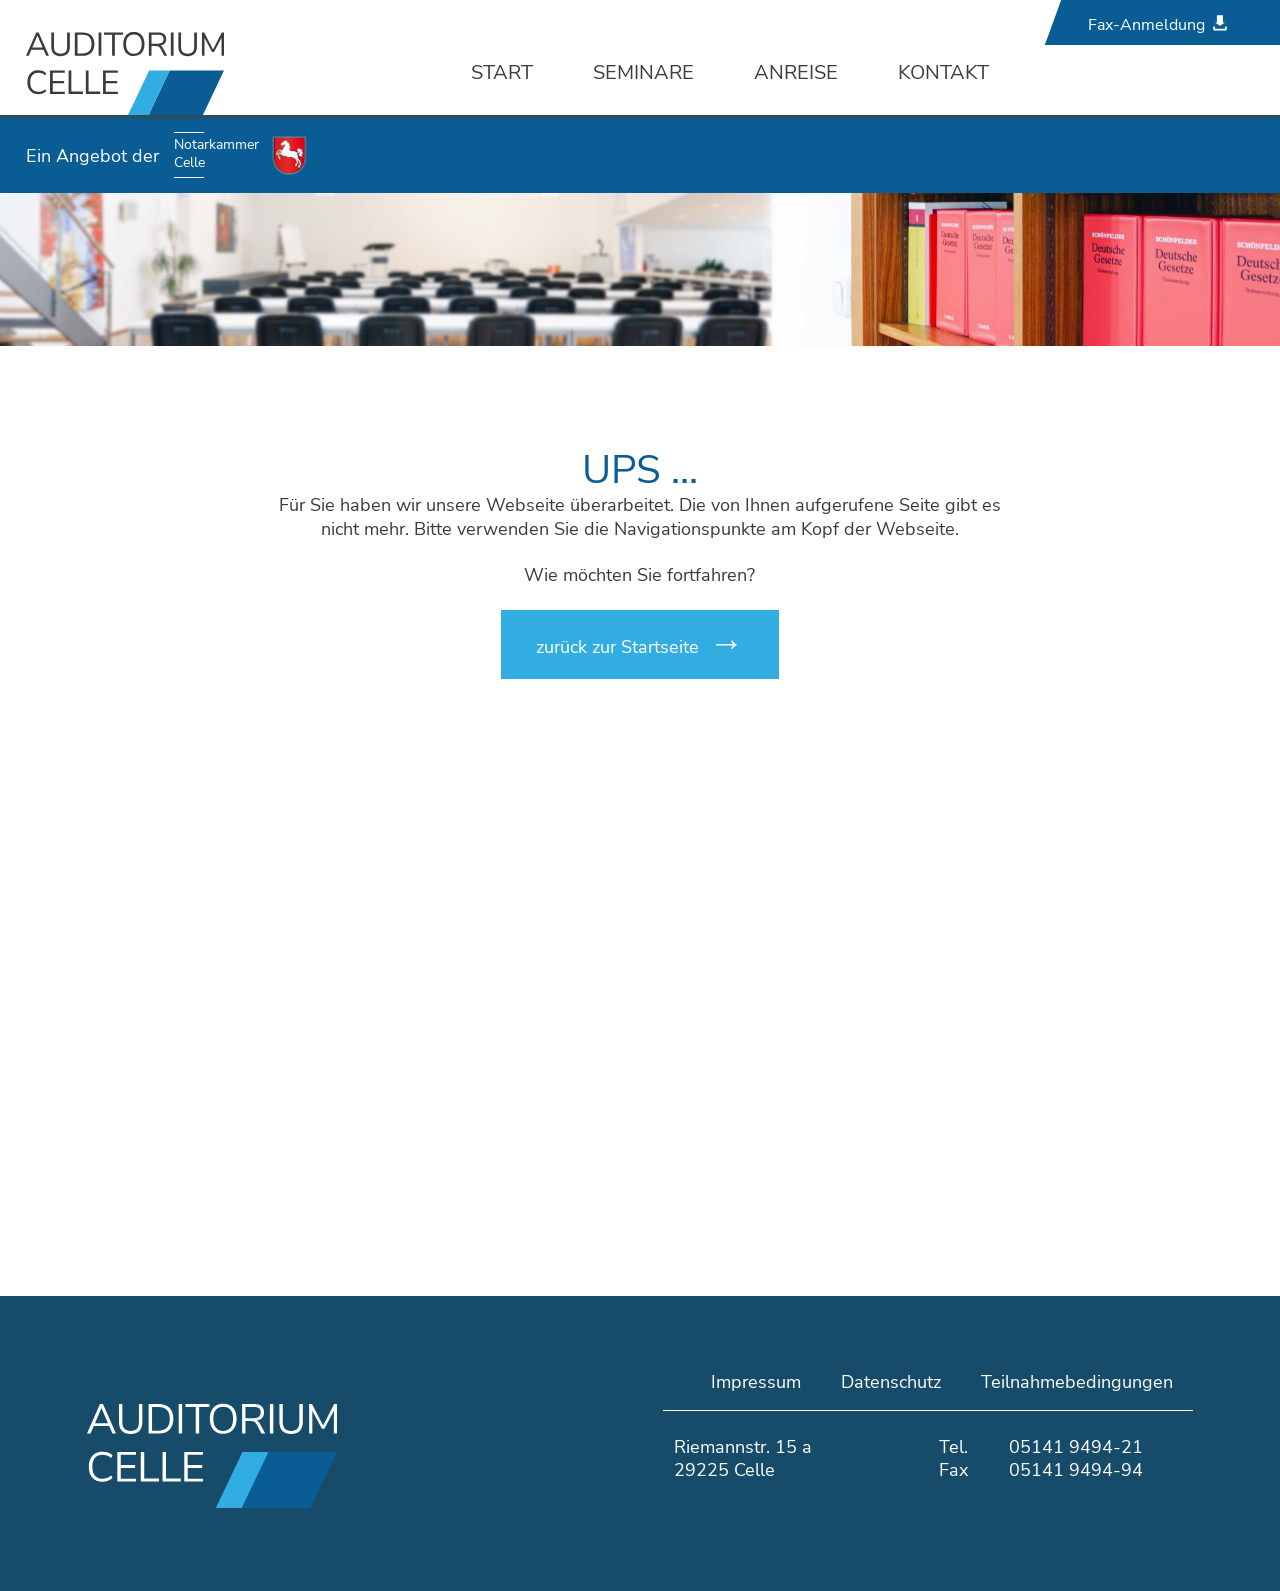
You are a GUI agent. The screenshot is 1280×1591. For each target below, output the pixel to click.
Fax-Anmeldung (1146, 25)
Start (502, 72)
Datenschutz (891, 1382)
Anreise (796, 72)
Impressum (756, 1382)
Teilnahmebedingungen (1077, 1382)
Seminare (643, 72)
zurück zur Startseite (617, 647)
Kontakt (943, 72)
